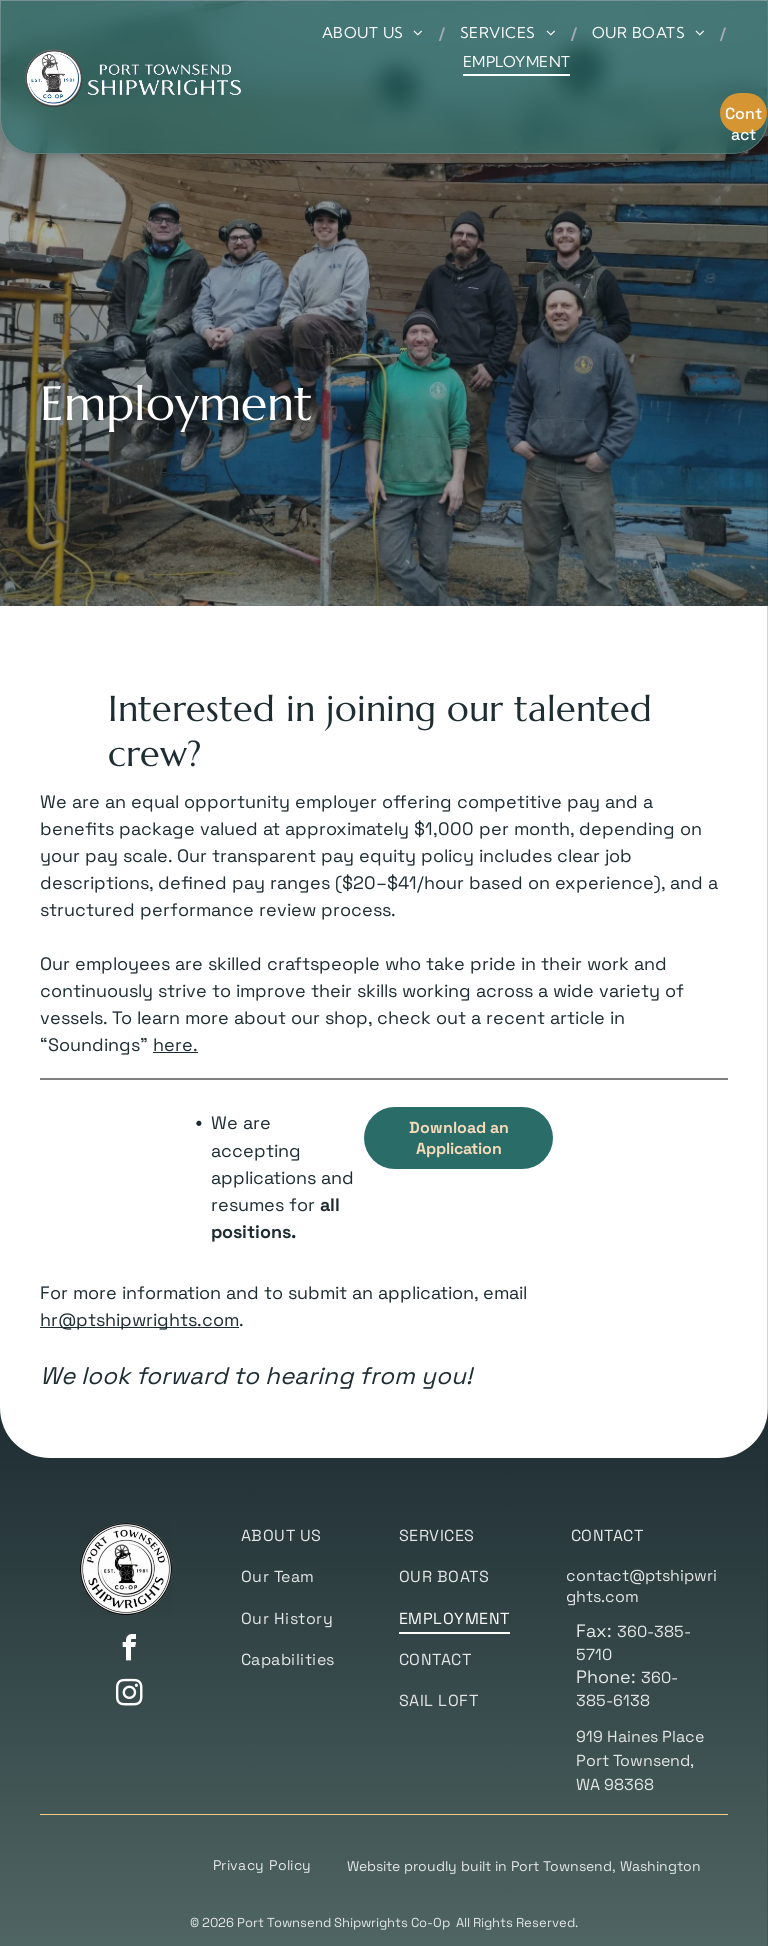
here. (175, 1044)
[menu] (724, 61)
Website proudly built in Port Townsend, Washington (524, 1866)
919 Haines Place (640, 1736)
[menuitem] (376, 32)
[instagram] (129, 1695)
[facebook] (129, 1650)
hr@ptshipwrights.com (139, 1319)
